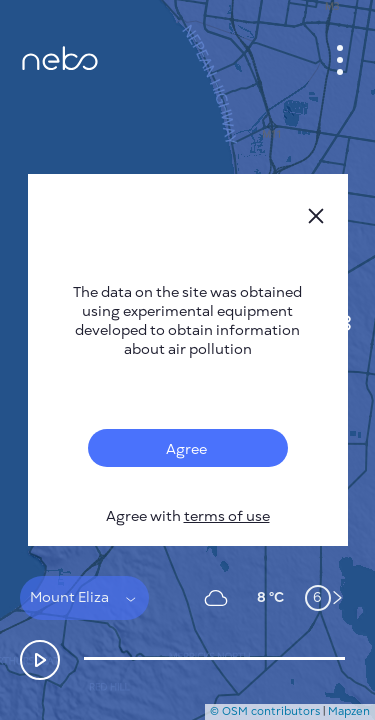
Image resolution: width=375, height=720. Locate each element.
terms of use (227, 516)
